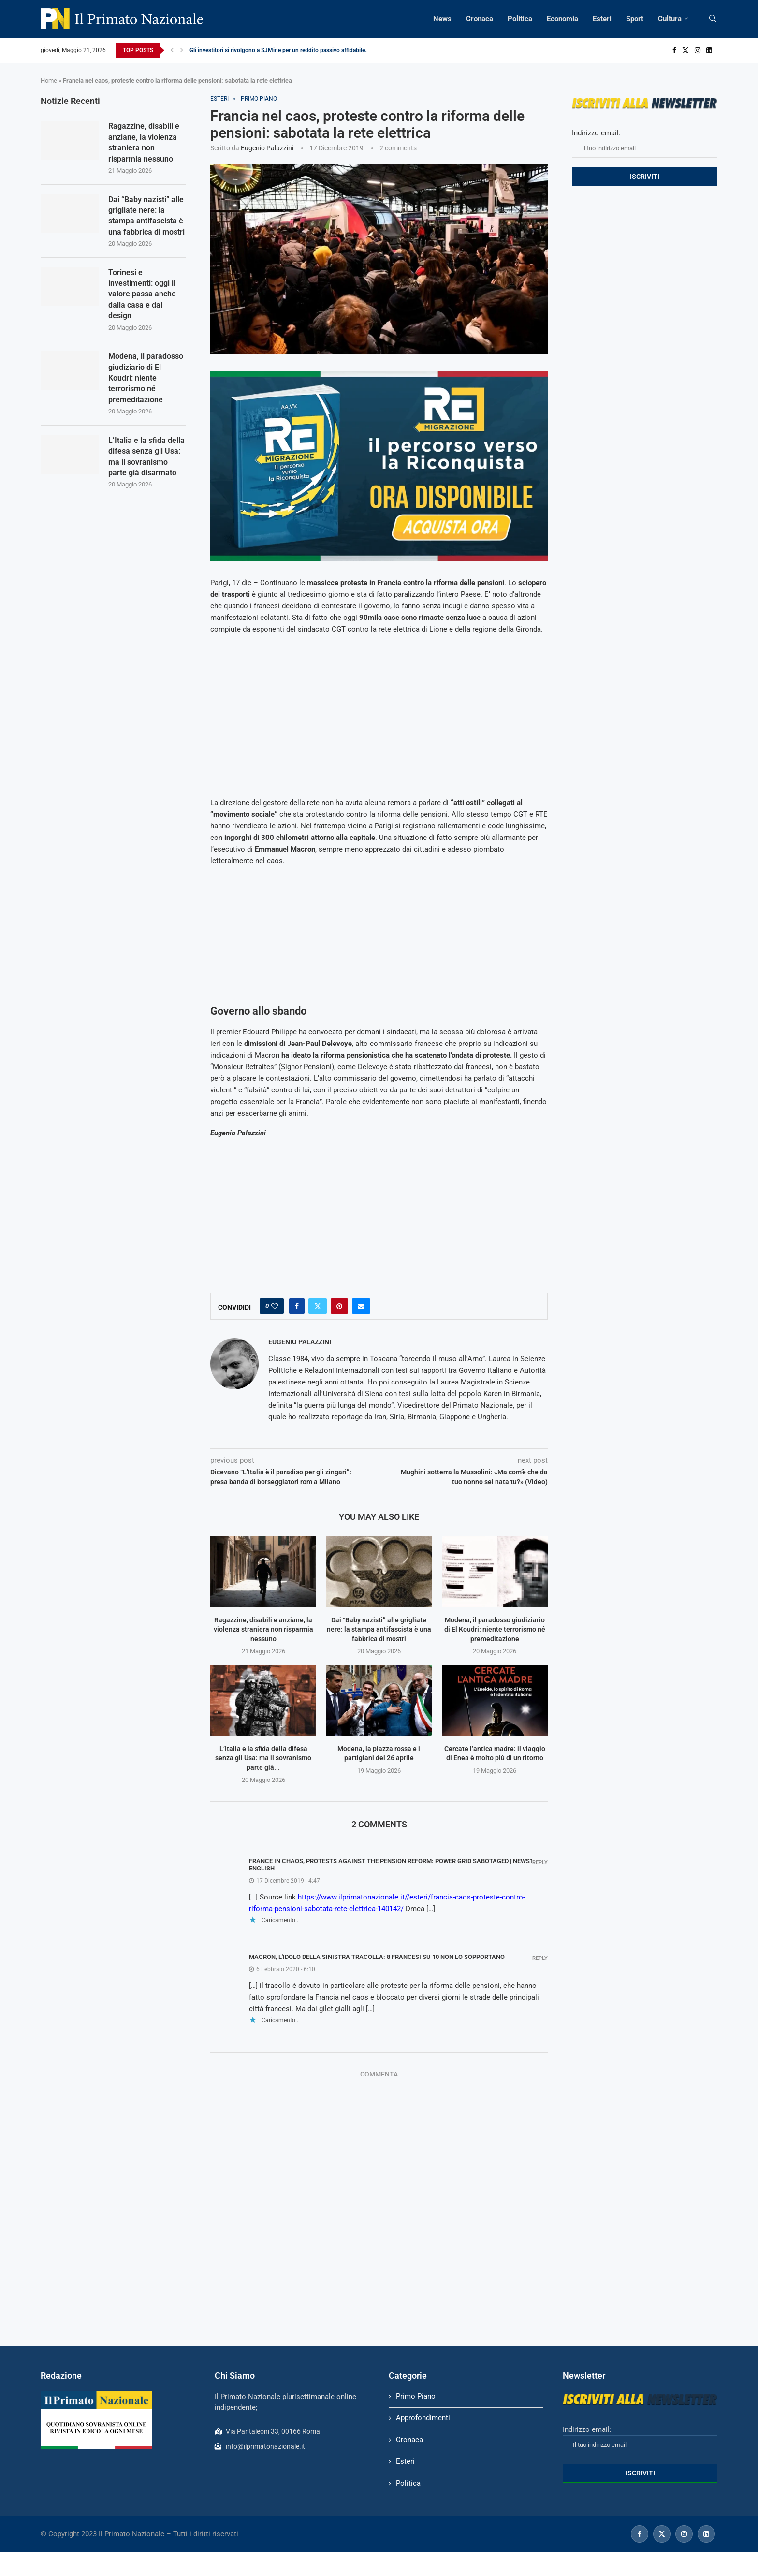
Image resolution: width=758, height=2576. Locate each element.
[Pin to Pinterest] (339, 1306)
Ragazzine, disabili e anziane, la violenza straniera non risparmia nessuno (263, 1629)
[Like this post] (274, 1306)
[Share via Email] (361, 1306)
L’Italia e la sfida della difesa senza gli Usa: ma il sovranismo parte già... (263, 1758)
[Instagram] (697, 50)
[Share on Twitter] (317, 1306)
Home (49, 80)
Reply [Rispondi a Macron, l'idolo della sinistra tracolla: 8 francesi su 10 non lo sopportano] (540, 1958)
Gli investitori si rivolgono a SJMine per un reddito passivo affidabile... (279, 50)
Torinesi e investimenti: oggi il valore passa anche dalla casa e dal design (142, 294)
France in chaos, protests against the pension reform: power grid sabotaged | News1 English (391, 1864)
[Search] (712, 19)
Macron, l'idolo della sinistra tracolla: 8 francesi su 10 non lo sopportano (377, 1956)
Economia (562, 19)
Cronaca (479, 19)
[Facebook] (674, 50)
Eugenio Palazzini (267, 148)
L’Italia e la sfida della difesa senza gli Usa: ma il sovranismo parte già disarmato (146, 456)
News (442, 19)
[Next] (182, 50)
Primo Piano (416, 2396)
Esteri (602, 19)
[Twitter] (685, 50)
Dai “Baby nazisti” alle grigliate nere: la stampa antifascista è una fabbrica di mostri (379, 1629)
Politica (520, 19)
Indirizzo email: (644, 143)
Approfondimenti (423, 2418)
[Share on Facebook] (297, 1306)
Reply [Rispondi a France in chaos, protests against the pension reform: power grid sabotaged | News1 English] (540, 1862)
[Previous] (172, 50)
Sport (634, 19)
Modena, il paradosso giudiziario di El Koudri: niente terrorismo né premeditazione (494, 1629)
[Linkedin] (709, 50)
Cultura (670, 19)
